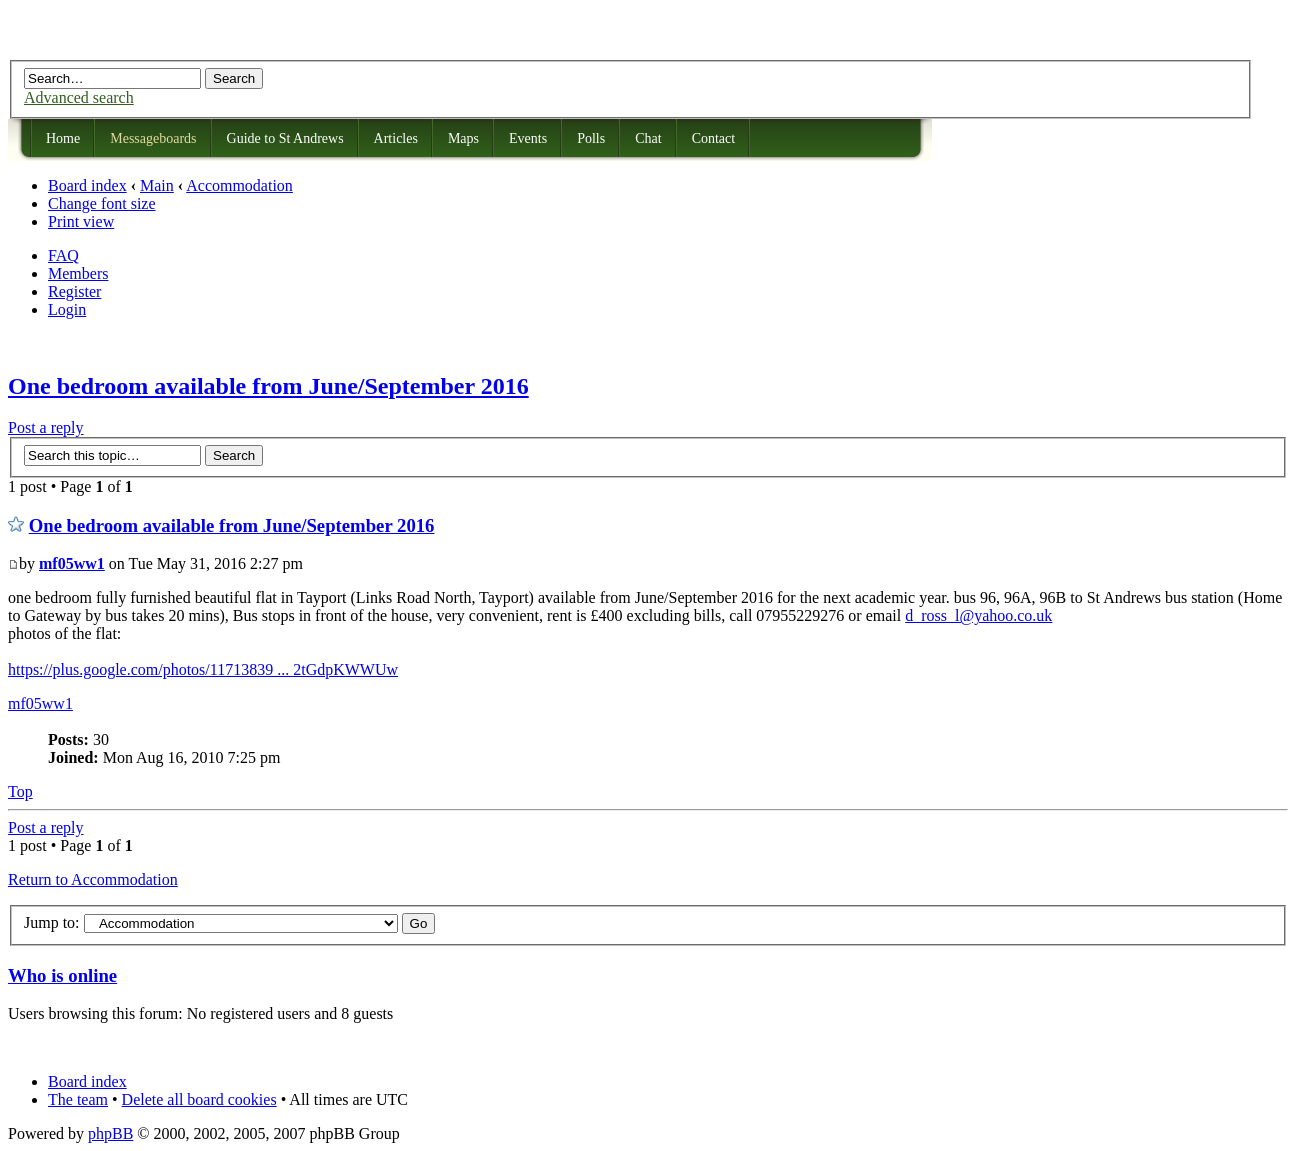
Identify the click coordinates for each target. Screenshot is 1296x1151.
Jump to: (52, 922)
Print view (81, 221)
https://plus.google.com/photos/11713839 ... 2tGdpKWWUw (203, 669)
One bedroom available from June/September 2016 (268, 386)
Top (20, 791)
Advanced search (79, 97)
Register (74, 291)
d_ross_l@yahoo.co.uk (978, 615)
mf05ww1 (72, 563)
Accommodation (239, 185)
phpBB (110, 1133)
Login (67, 309)
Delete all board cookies (199, 1099)
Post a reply (46, 427)
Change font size (102, 203)
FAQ (63, 255)
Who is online (62, 975)
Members (78, 273)
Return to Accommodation (93, 879)
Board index (87, 185)
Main (157, 185)
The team (78, 1099)
